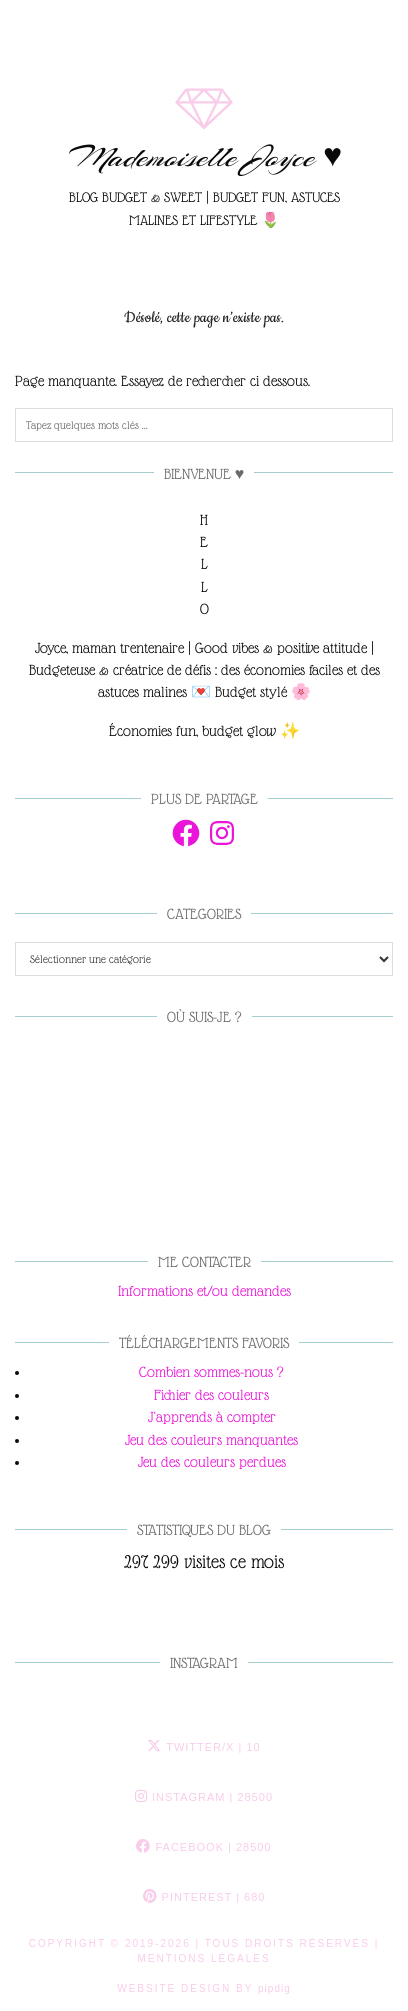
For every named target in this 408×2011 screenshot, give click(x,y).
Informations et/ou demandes (204, 1291)
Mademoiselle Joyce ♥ (204, 157)
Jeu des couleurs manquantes (211, 1440)
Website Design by (204, 1988)
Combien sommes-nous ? (211, 1372)
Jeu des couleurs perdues (212, 1462)
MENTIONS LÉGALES (203, 1958)
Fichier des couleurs (211, 1395)
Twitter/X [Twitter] (203, 1747)
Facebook (203, 1847)
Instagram (204, 1797)
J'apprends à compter (212, 1417)
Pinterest (204, 1897)
